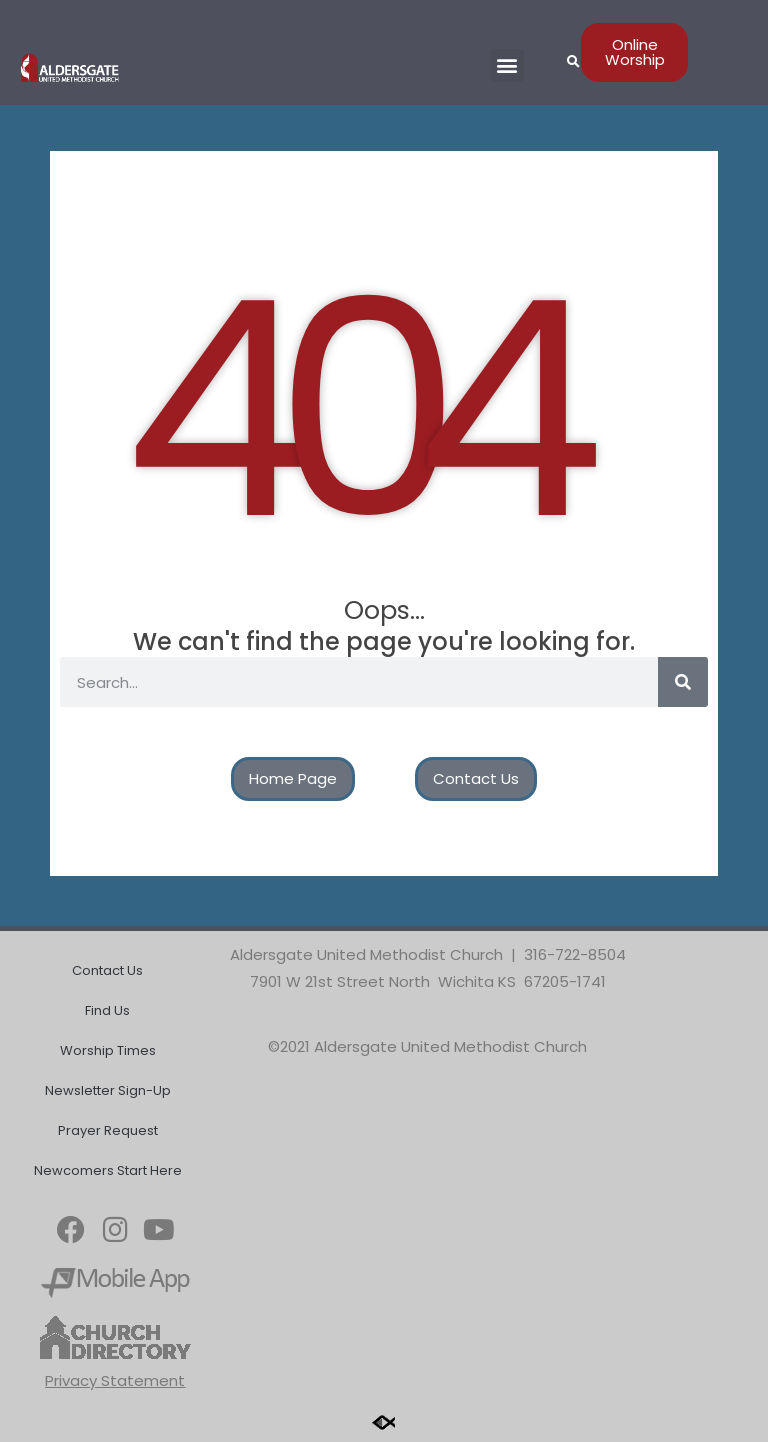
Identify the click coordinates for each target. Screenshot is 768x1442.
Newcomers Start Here (108, 1170)
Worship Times (108, 1050)
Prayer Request (108, 1130)
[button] (507, 65)
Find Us (107, 1010)
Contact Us (107, 970)
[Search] (683, 682)
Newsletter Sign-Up (108, 1090)
